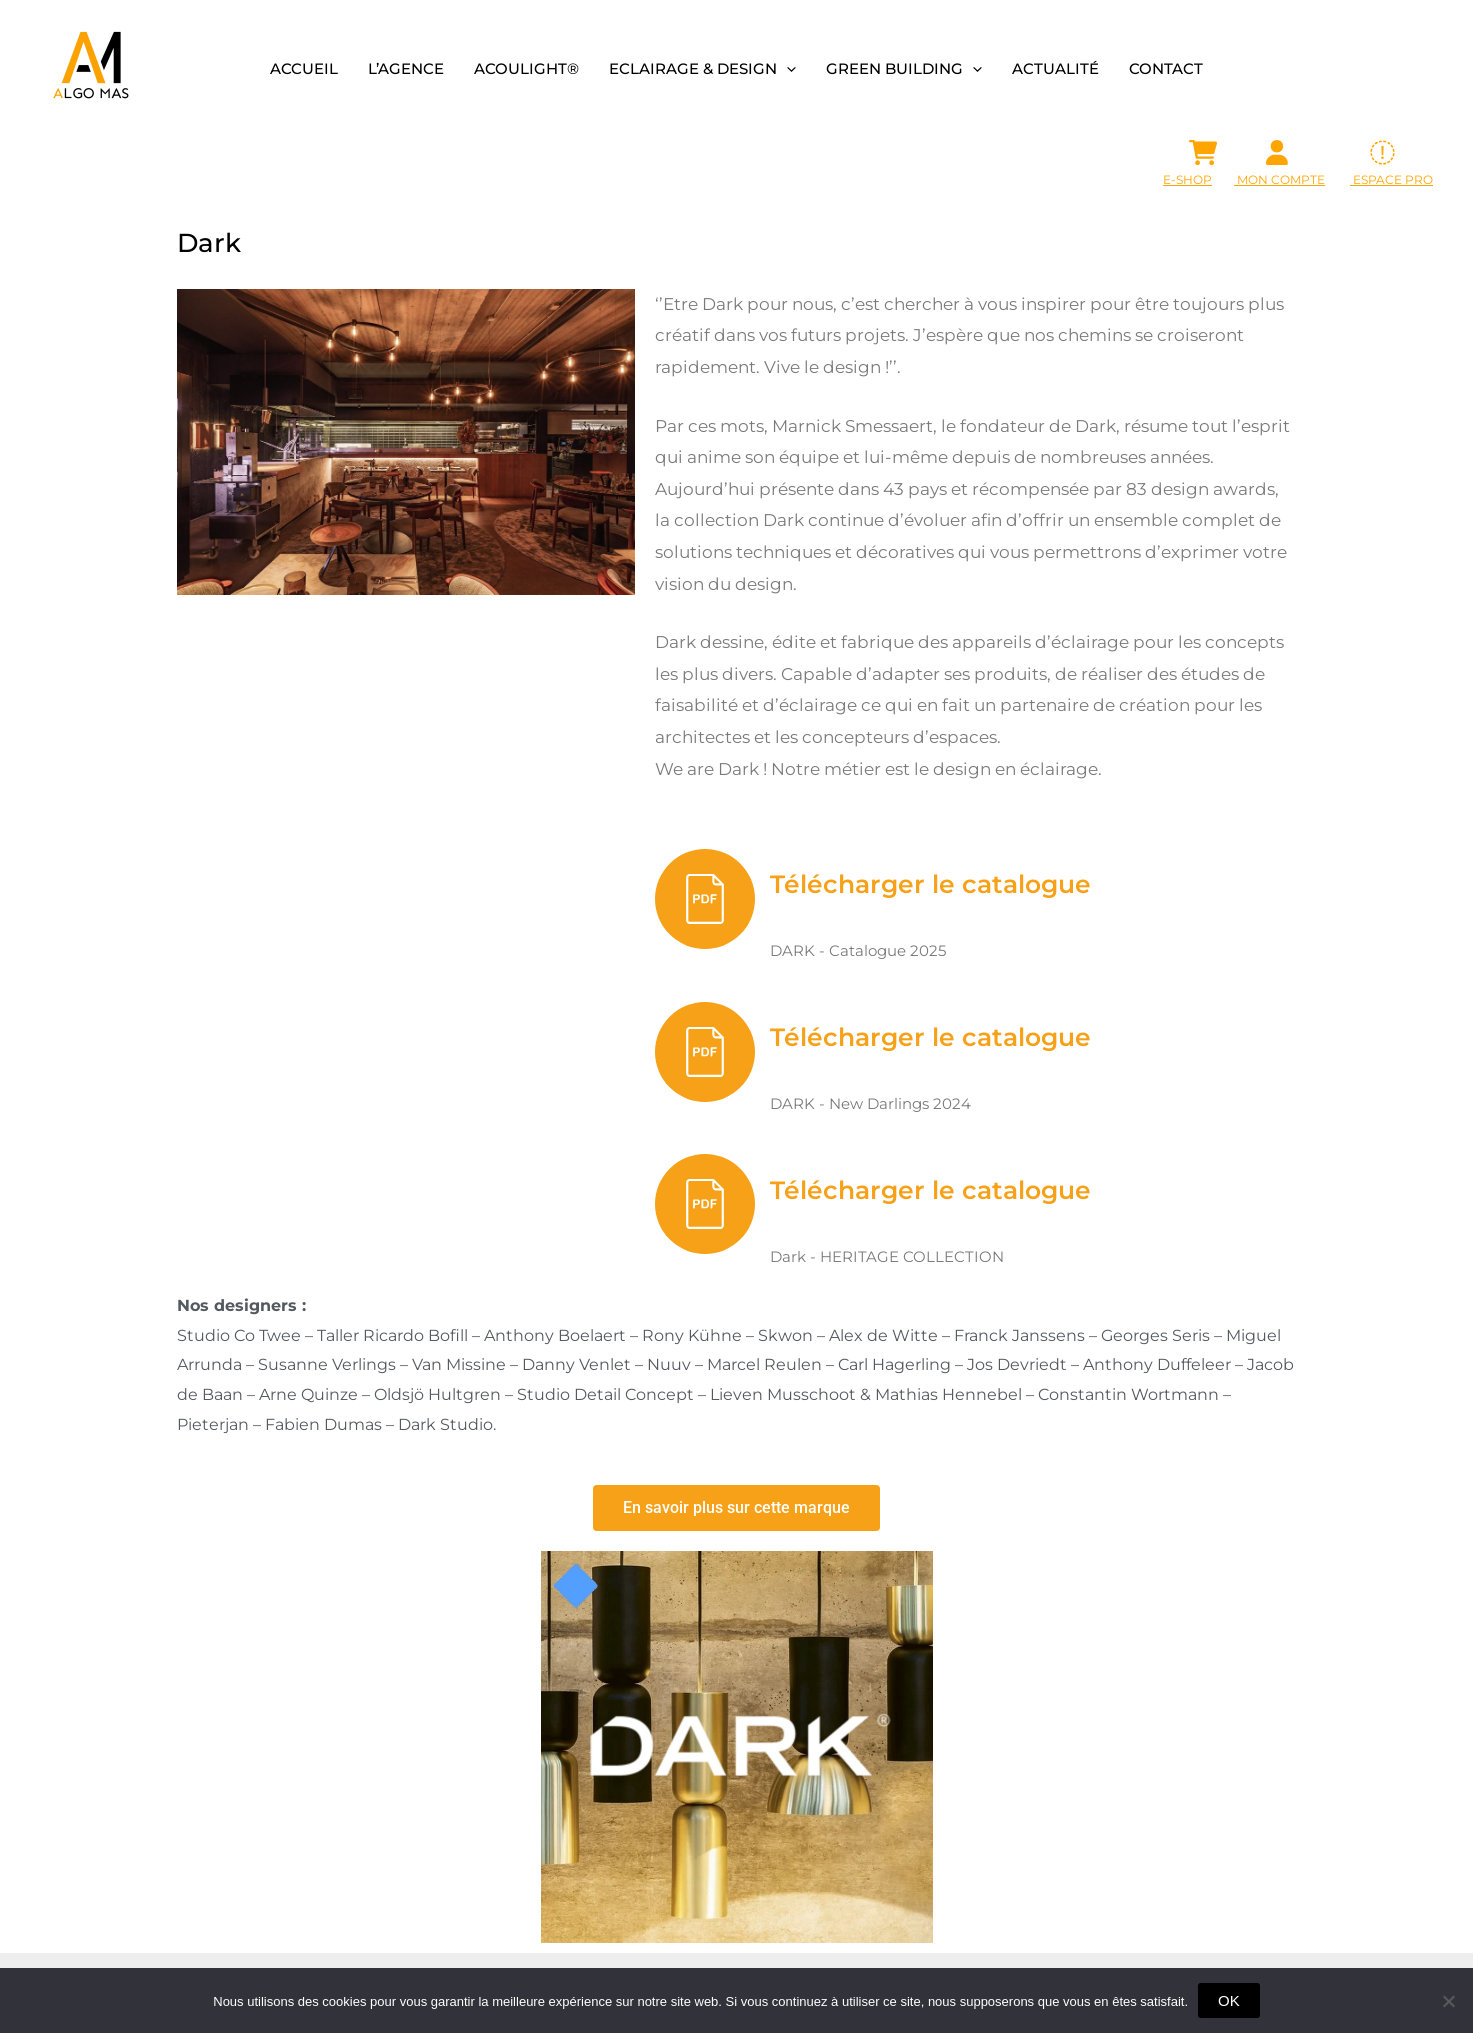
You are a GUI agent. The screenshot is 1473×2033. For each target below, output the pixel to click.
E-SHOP (1187, 179)
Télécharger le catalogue (930, 884)
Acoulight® (526, 68)
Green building (904, 68)
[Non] (1448, 2001)
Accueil (304, 68)
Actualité (1055, 68)
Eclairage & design (702, 68)
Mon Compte (1279, 179)
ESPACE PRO (1391, 179)
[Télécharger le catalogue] (705, 899)
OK (1229, 2000)
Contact (1166, 68)
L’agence (406, 68)
